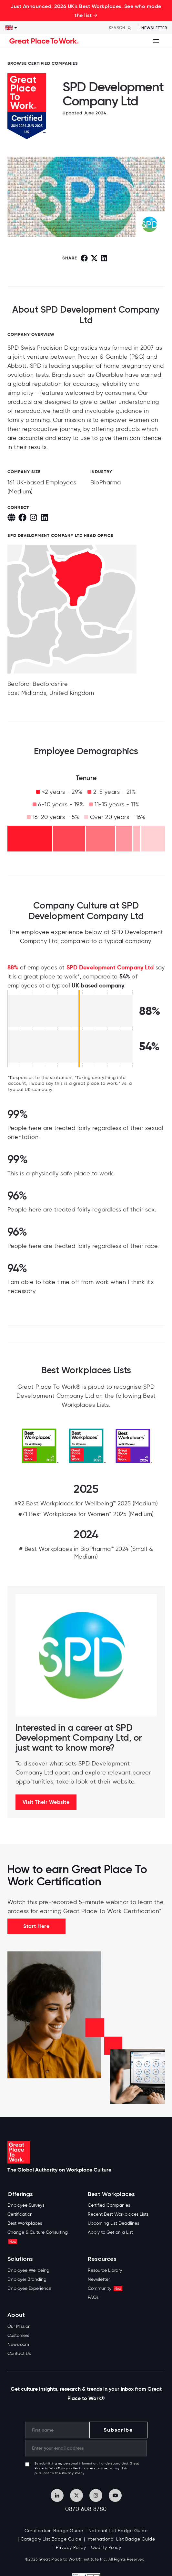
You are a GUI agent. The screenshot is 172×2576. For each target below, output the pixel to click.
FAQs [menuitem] (93, 2297)
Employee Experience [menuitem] (29, 2288)
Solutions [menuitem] (20, 2259)
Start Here (36, 1926)
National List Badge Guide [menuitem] (118, 2530)
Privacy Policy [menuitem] (70, 2547)
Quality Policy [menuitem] (106, 2547)
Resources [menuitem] (102, 2259)
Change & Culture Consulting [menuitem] (37, 2237)
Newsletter (154, 27)
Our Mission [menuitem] (19, 2326)
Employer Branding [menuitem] (26, 2279)
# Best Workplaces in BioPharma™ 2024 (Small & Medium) (86, 1552)
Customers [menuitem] (18, 2335)
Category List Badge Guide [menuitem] (51, 2539)
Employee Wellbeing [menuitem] (28, 2270)
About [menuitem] (16, 2315)
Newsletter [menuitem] (99, 2279)
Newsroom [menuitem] (18, 2344)
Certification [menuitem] (20, 2214)
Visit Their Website (46, 1802)
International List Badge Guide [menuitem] (120, 2539)
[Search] (122, 28)
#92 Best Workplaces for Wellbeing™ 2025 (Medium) (86, 1503)
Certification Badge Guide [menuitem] (54, 2530)
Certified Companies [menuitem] (109, 2205)
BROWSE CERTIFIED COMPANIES (42, 63)
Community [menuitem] (105, 2288)
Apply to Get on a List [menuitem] (110, 2232)
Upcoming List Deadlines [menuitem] (113, 2223)
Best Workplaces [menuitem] (24, 2223)
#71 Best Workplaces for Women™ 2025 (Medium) (86, 1514)
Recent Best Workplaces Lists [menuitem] (118, 2214)
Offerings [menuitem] (20, 2194)
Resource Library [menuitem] (105, 2270)
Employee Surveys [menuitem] (25, 2205)
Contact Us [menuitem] (19, 2353)
